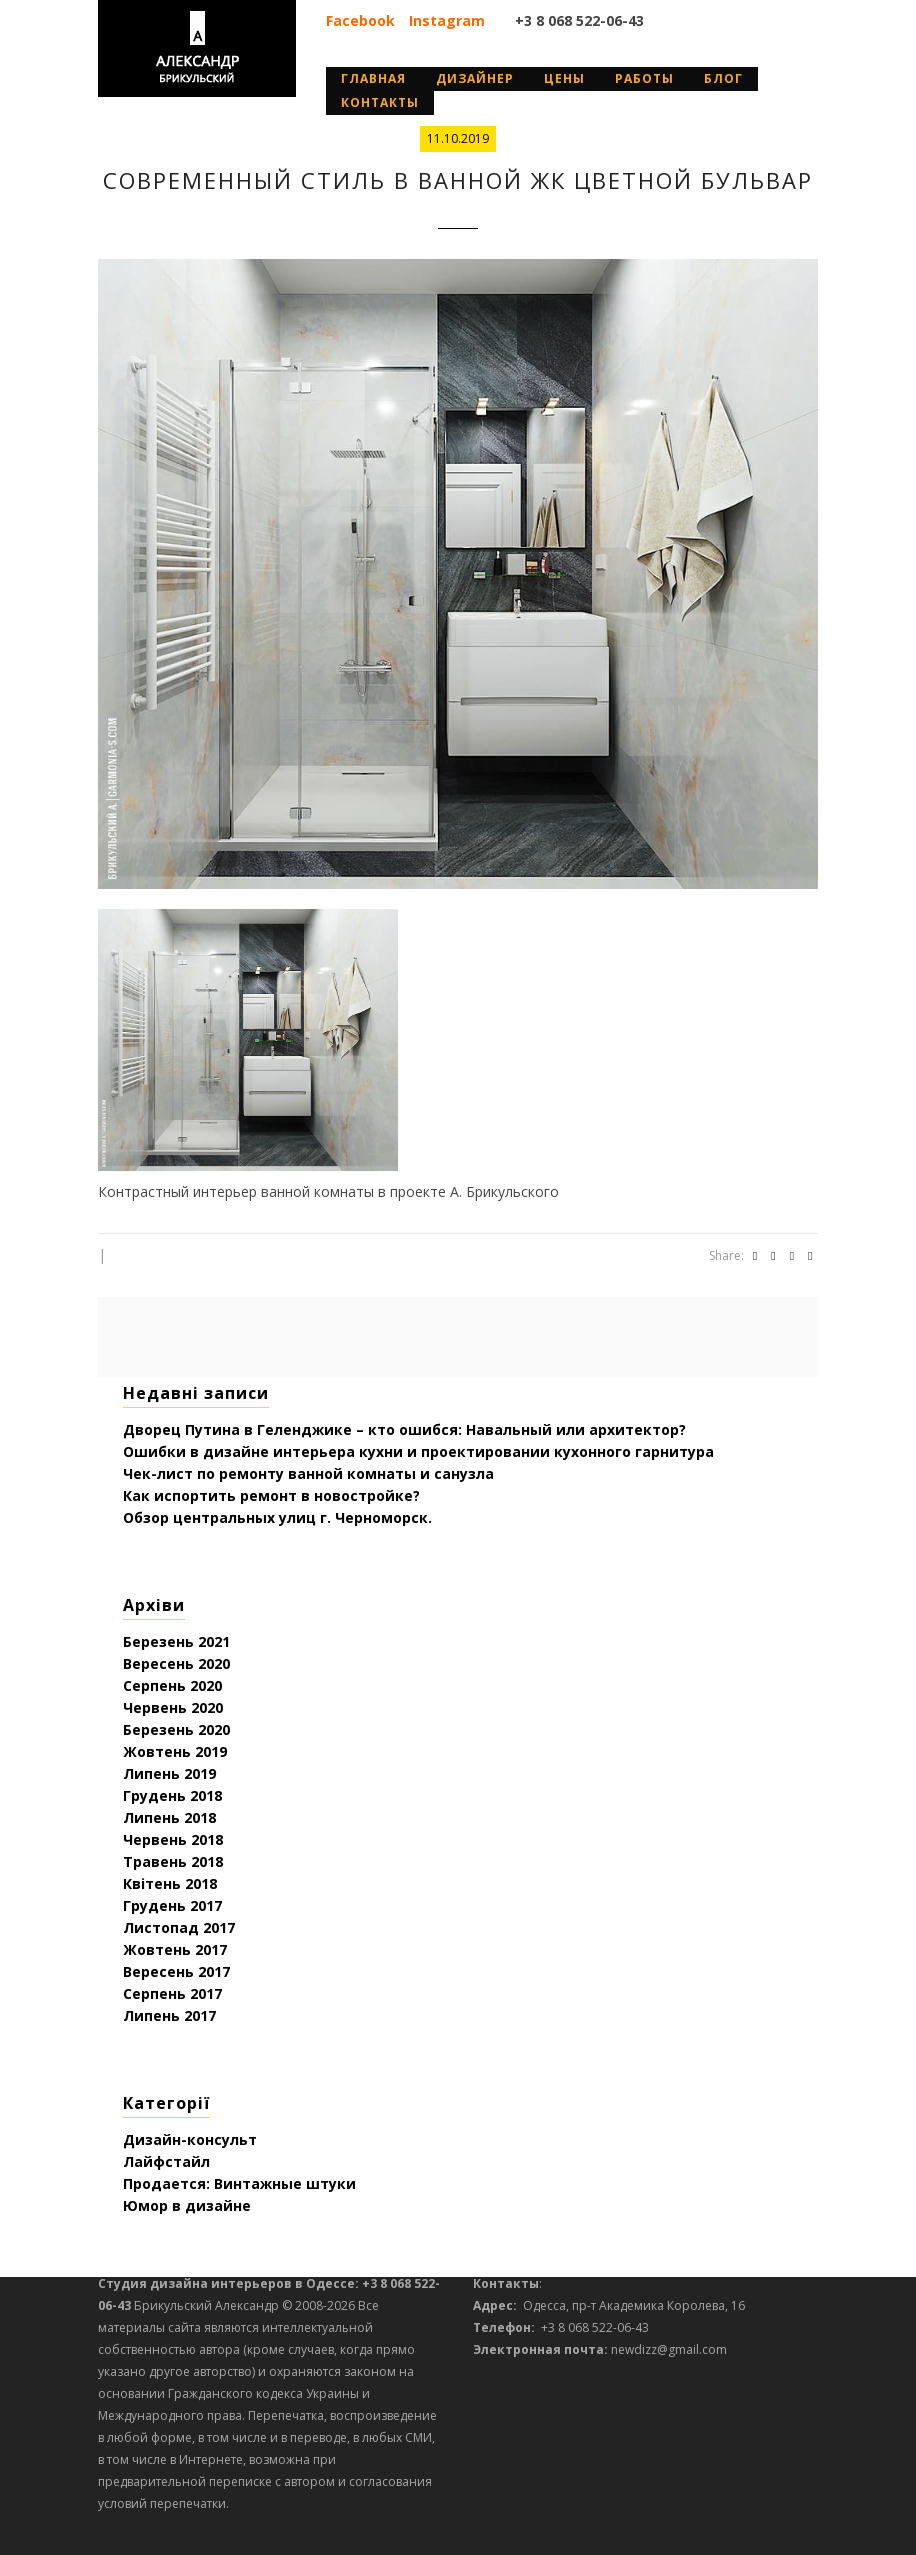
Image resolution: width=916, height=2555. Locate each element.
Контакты (380, 102)
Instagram (447, 20)
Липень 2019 (169, 1773)
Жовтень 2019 (175, 1751)
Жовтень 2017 (175, 1949)
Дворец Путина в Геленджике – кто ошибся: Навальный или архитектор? (404, 1429)
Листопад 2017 (179, 1927)
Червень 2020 (173, 1707)
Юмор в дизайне (187, 2205)
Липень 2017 (169, 2015)
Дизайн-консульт (190, 2139)
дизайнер (475, 78)
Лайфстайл (166, 2161)
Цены (564, 78)
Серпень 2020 (172, 1685)
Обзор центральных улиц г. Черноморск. (277, 1517)
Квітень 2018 (170, 1883)
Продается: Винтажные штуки (239, 2183)
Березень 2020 (176, 1729)
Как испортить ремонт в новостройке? (271, 1495)
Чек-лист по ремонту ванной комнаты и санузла (308, 1473)
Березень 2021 (176, 1641)
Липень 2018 (169, 1817)
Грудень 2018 (172, 1795)
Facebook (360, 20)
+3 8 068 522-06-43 (579, 20)
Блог (723, 78)
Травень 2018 (173, 1861)
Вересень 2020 (176, 1663)
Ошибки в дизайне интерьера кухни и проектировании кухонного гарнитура (418, 1451)
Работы (644, 78)
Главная (373, 78)
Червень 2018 (173, 1839)
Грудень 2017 (172, 1905)
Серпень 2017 (172, 1993)
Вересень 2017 (176, 1971)
